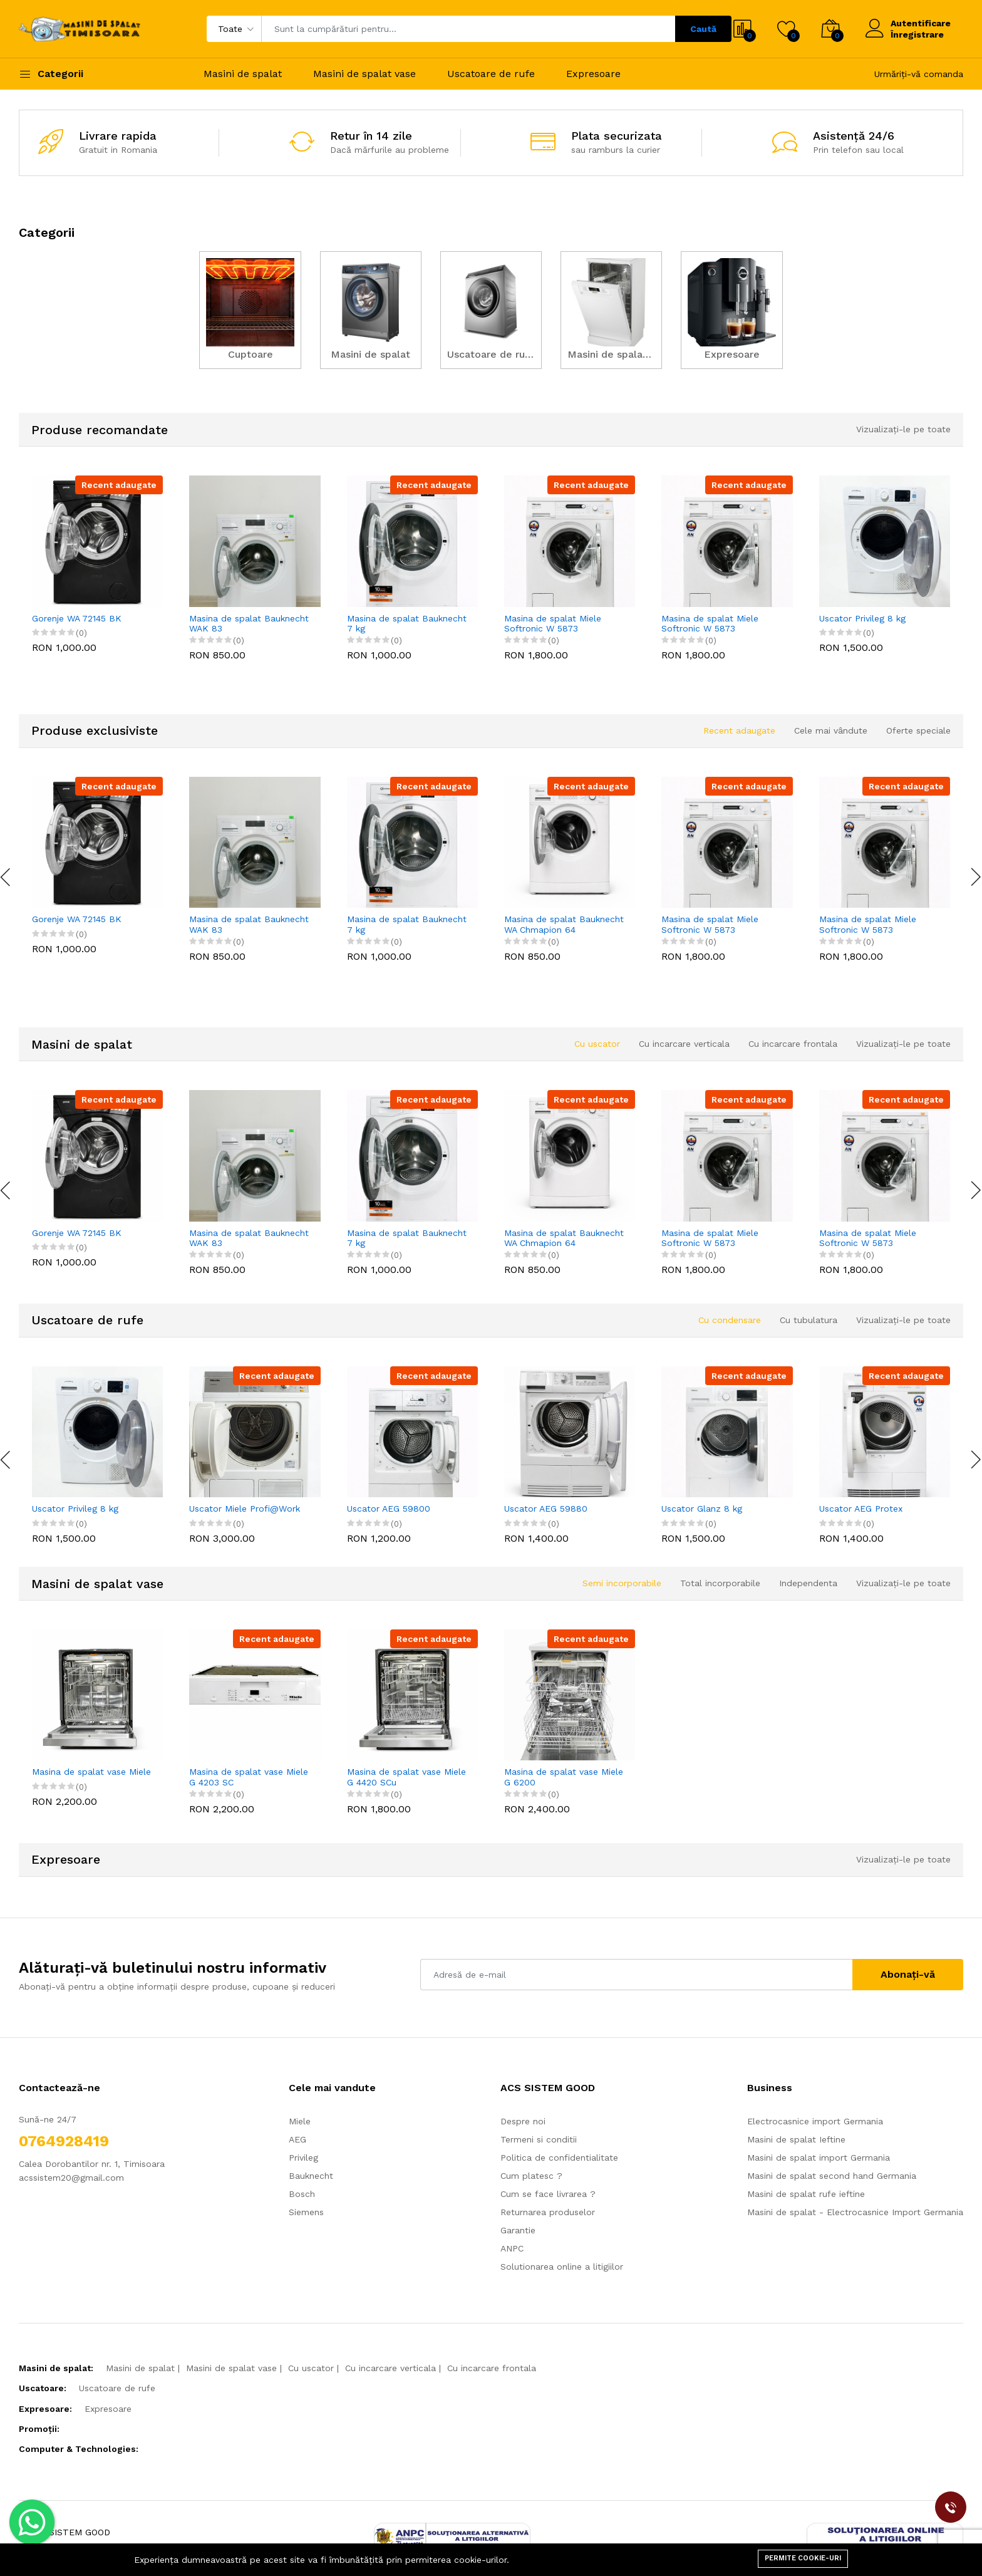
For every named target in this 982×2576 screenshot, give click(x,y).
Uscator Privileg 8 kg (862, 618)
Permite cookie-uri (803, 2558)
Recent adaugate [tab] (739, 730)
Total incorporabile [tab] (720, 1583)
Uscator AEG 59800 (388, 1509)
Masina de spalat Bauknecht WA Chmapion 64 (564, 924)
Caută (703, 29)
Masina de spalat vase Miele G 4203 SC (248, 1777)
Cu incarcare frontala (491, 2368)
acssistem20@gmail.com (71, 2178)
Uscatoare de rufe (491, 74)
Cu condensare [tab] (729, 1320)
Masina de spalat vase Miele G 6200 (563, 1777)
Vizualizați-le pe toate (903, 429)
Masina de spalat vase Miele (91, 1772)
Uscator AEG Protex (860, 1509)
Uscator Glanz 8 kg (701, 1509)
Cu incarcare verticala (390, 2368)
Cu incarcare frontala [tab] (792, 1044)
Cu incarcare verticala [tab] (684, 1044)
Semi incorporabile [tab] (621, 1583)
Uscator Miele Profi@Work (244, 1509)
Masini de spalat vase (364, 74)
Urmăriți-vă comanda (918, 74)
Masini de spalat (243, 74)
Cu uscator (311, 2368)
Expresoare (593, 74)
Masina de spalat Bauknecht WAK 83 (249, 623)
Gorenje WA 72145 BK (76, 618)
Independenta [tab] (808, 1583)
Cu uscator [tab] (597, 1044)
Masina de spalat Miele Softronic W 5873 (552, 623)
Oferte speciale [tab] (918, 730)
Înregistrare (917, 34)
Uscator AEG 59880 (545, 1509)
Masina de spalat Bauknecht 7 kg (407, 623)
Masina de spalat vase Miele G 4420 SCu (406, 1777)
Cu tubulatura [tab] (808, 1320)
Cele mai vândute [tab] (830, 730)
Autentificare (921, 23)
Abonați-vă (908, 1974)
